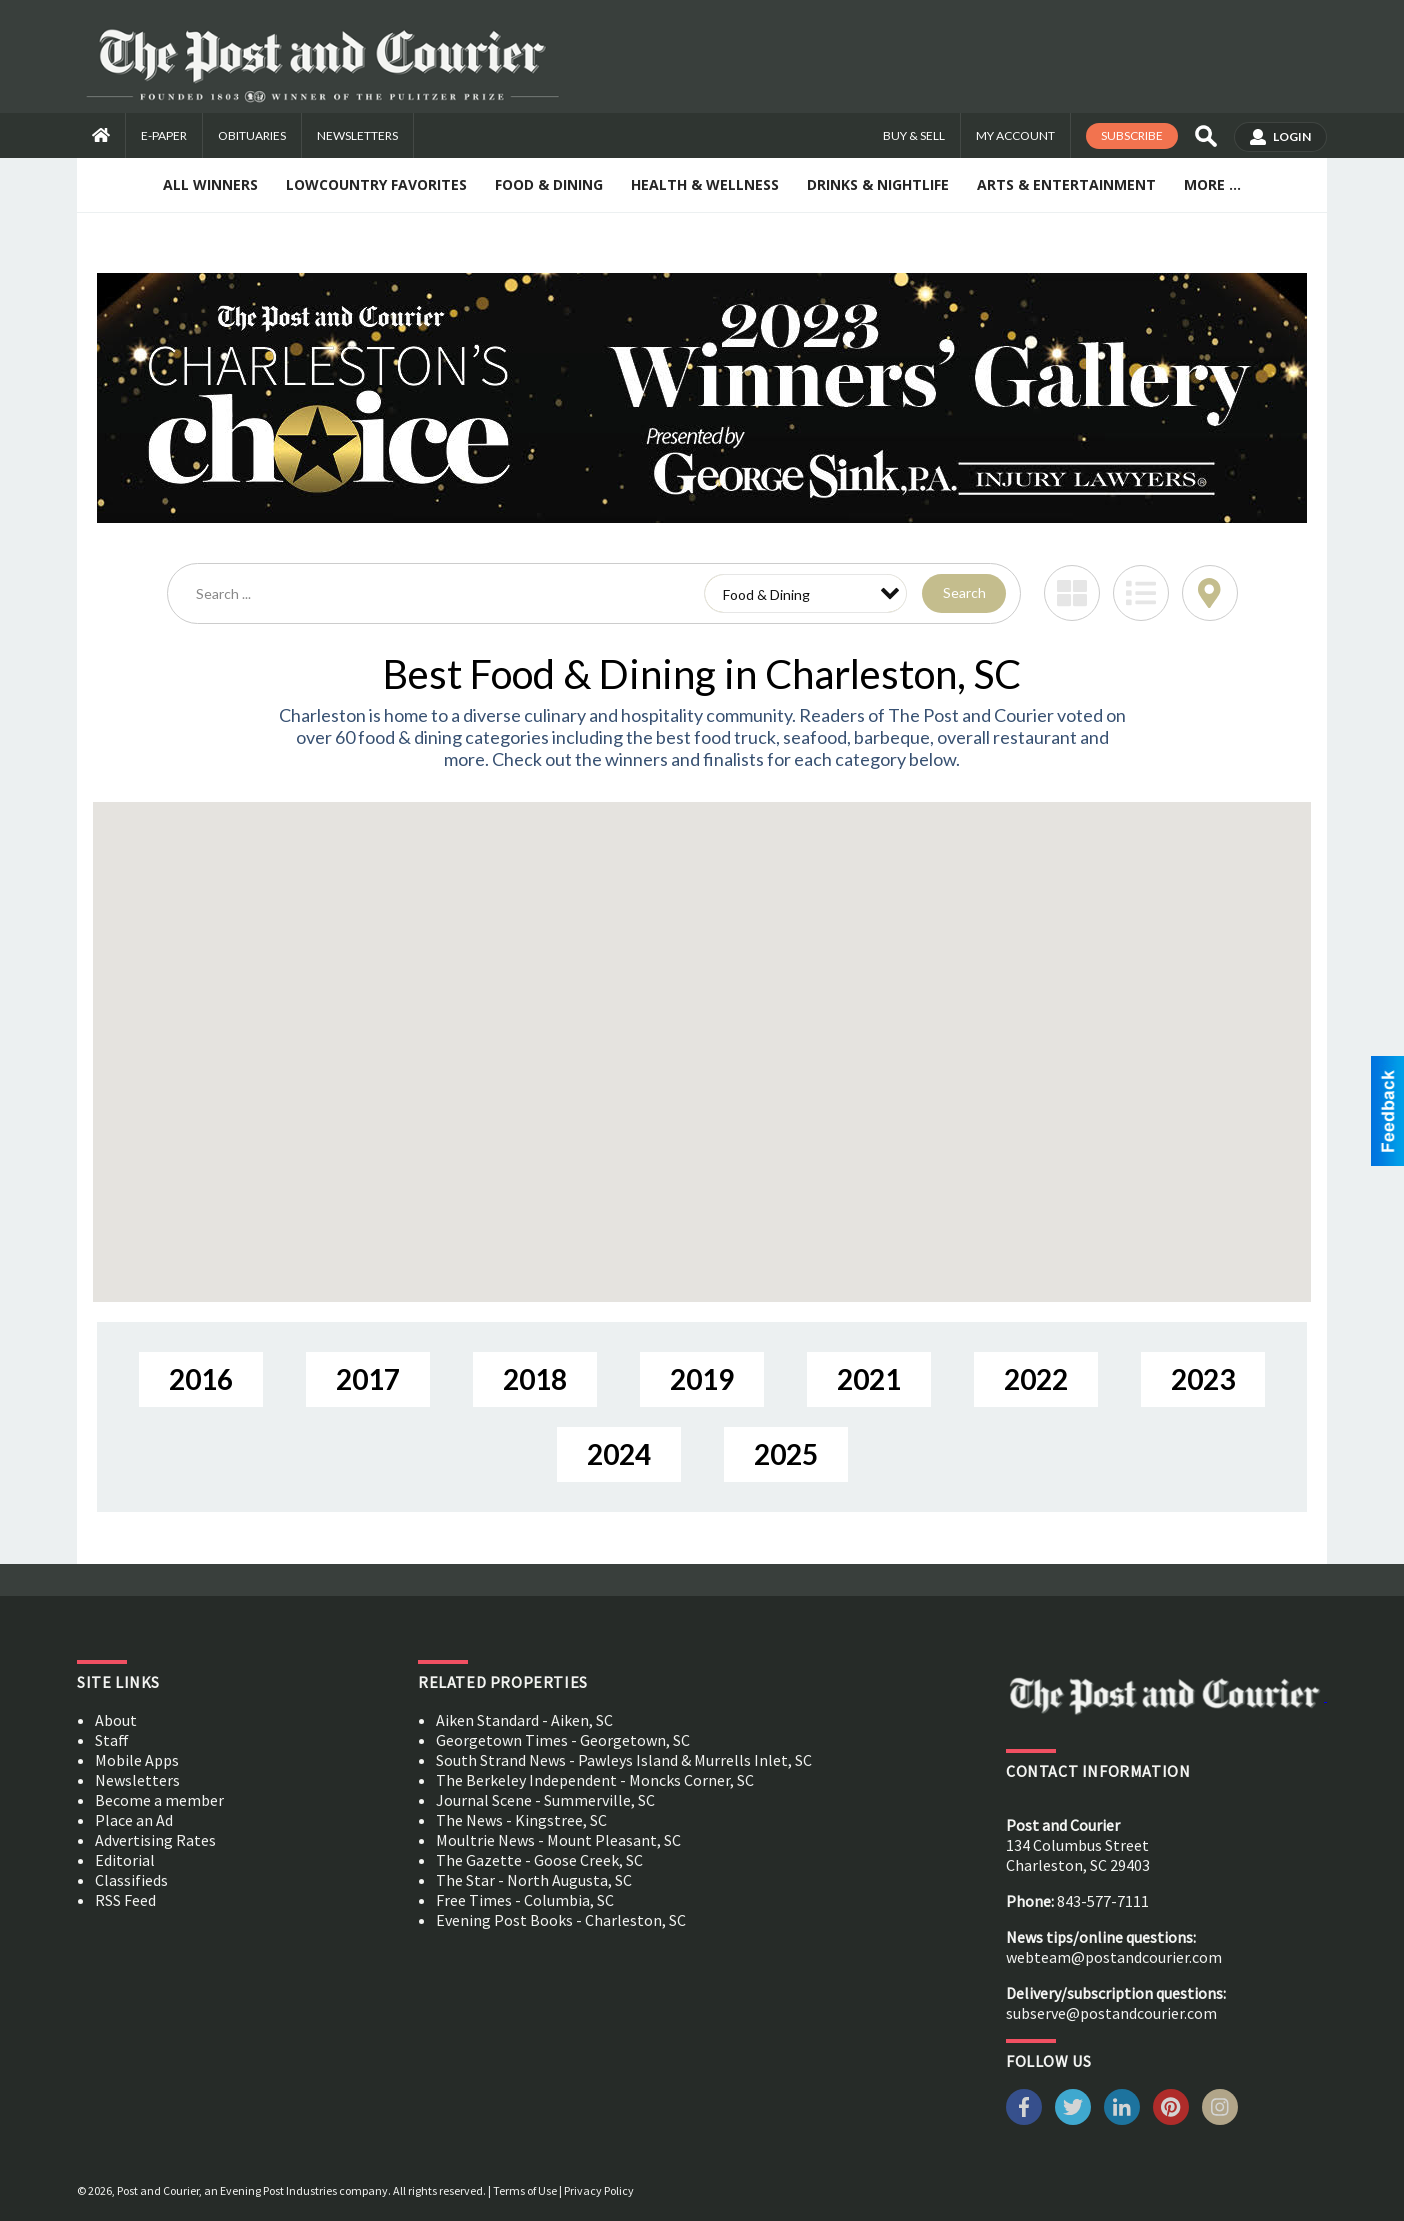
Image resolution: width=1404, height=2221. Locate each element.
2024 (619, 1454)
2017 (368, 1379)
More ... (1212, 184)
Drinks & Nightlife (878, 184)
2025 (786, 1454)
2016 (201, 1379)
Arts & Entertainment (1066, 184)
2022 (1036, 1379)
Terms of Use (525, 2190)
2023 (1203, 1379)
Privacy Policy (599, 2190)
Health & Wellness (705, 184)
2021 (869, 1379)
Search (964, 592)
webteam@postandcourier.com (1114, 1957)
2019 (702, 1379)
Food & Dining (549, 184)
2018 (535, 1379)
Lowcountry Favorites (376, 184)
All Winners (210, 184)
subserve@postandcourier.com (1111, 2013)
